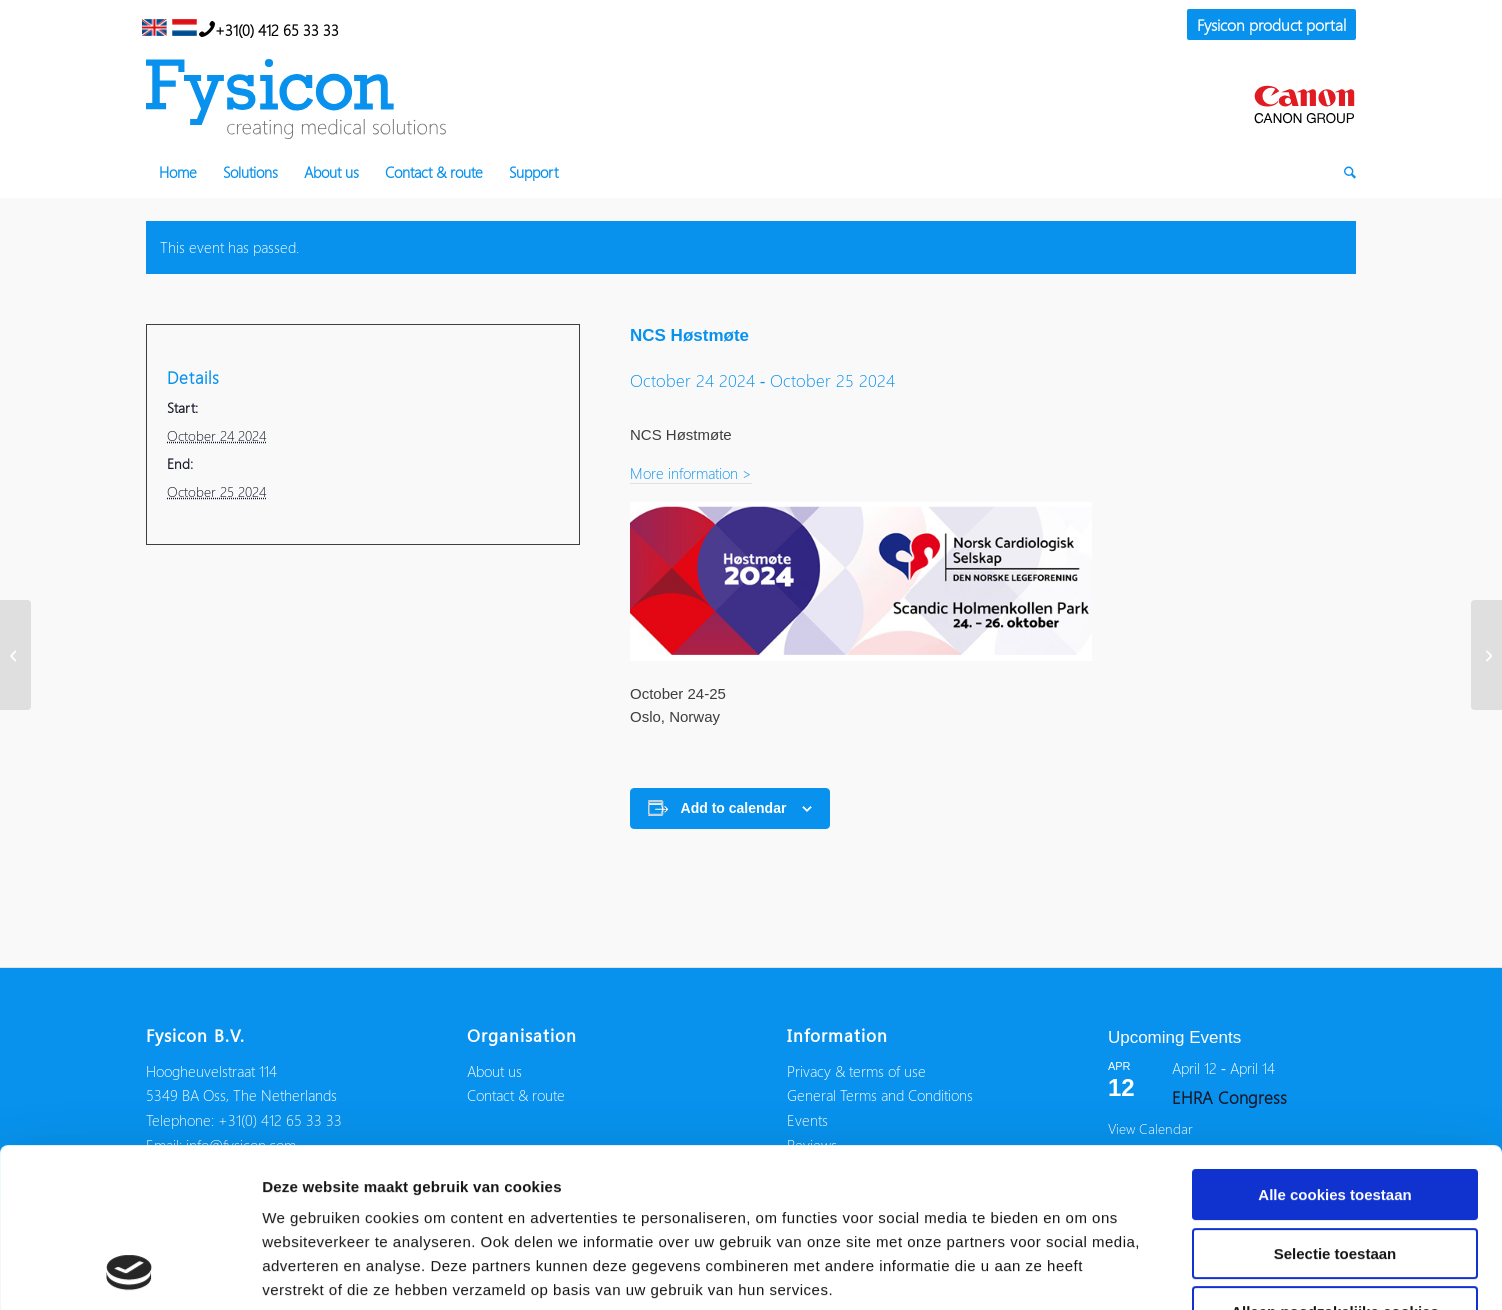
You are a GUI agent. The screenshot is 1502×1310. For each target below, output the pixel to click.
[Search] (1343, 172)
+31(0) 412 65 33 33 (269, 28)
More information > (691, 473)
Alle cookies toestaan (1334, 1045)
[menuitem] (1266, 26)
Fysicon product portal (1271, 24)
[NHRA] (1486, 655)
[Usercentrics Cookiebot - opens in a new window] (129, 1271)
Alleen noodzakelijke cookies (1335, 1162)
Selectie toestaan (1335, 1104)
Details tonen (1080, 1270)
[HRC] (15, 655)
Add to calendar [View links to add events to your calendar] (734, 808)
